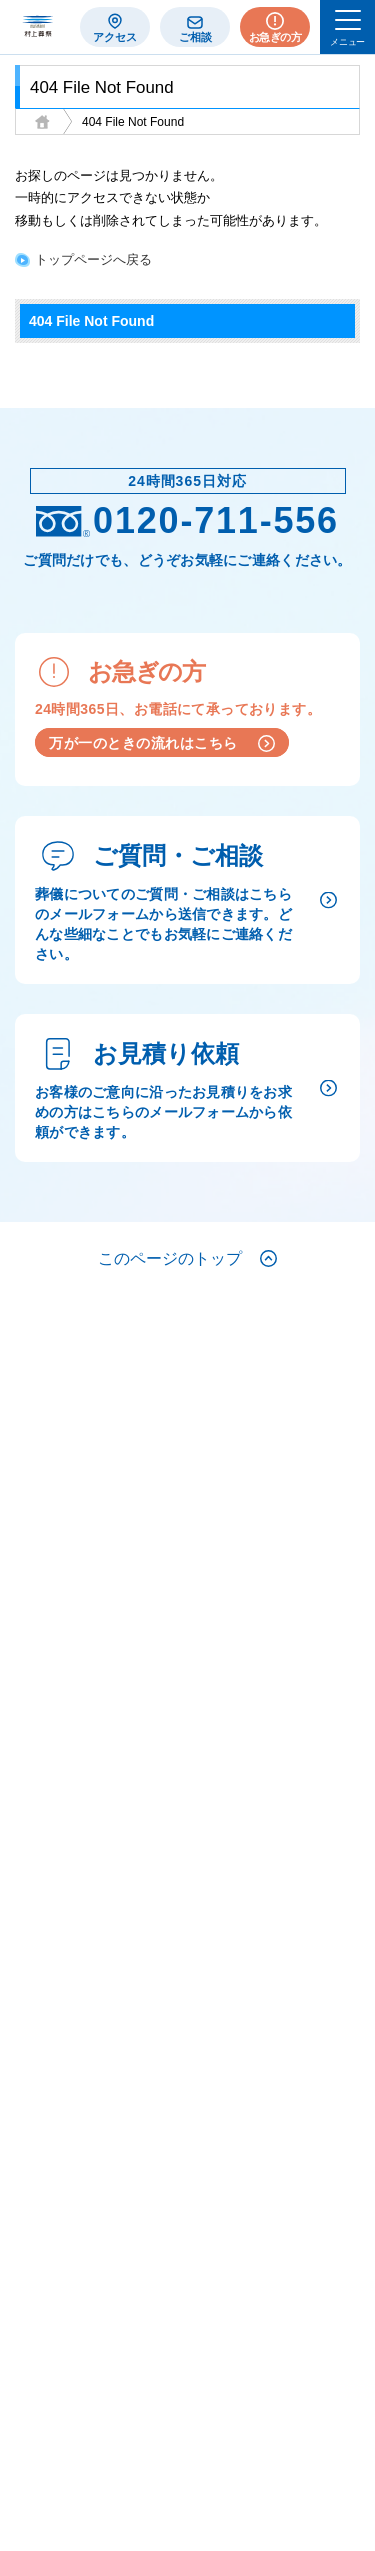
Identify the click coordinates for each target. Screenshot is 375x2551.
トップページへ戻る (93, 259)
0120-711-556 (187, 520)
